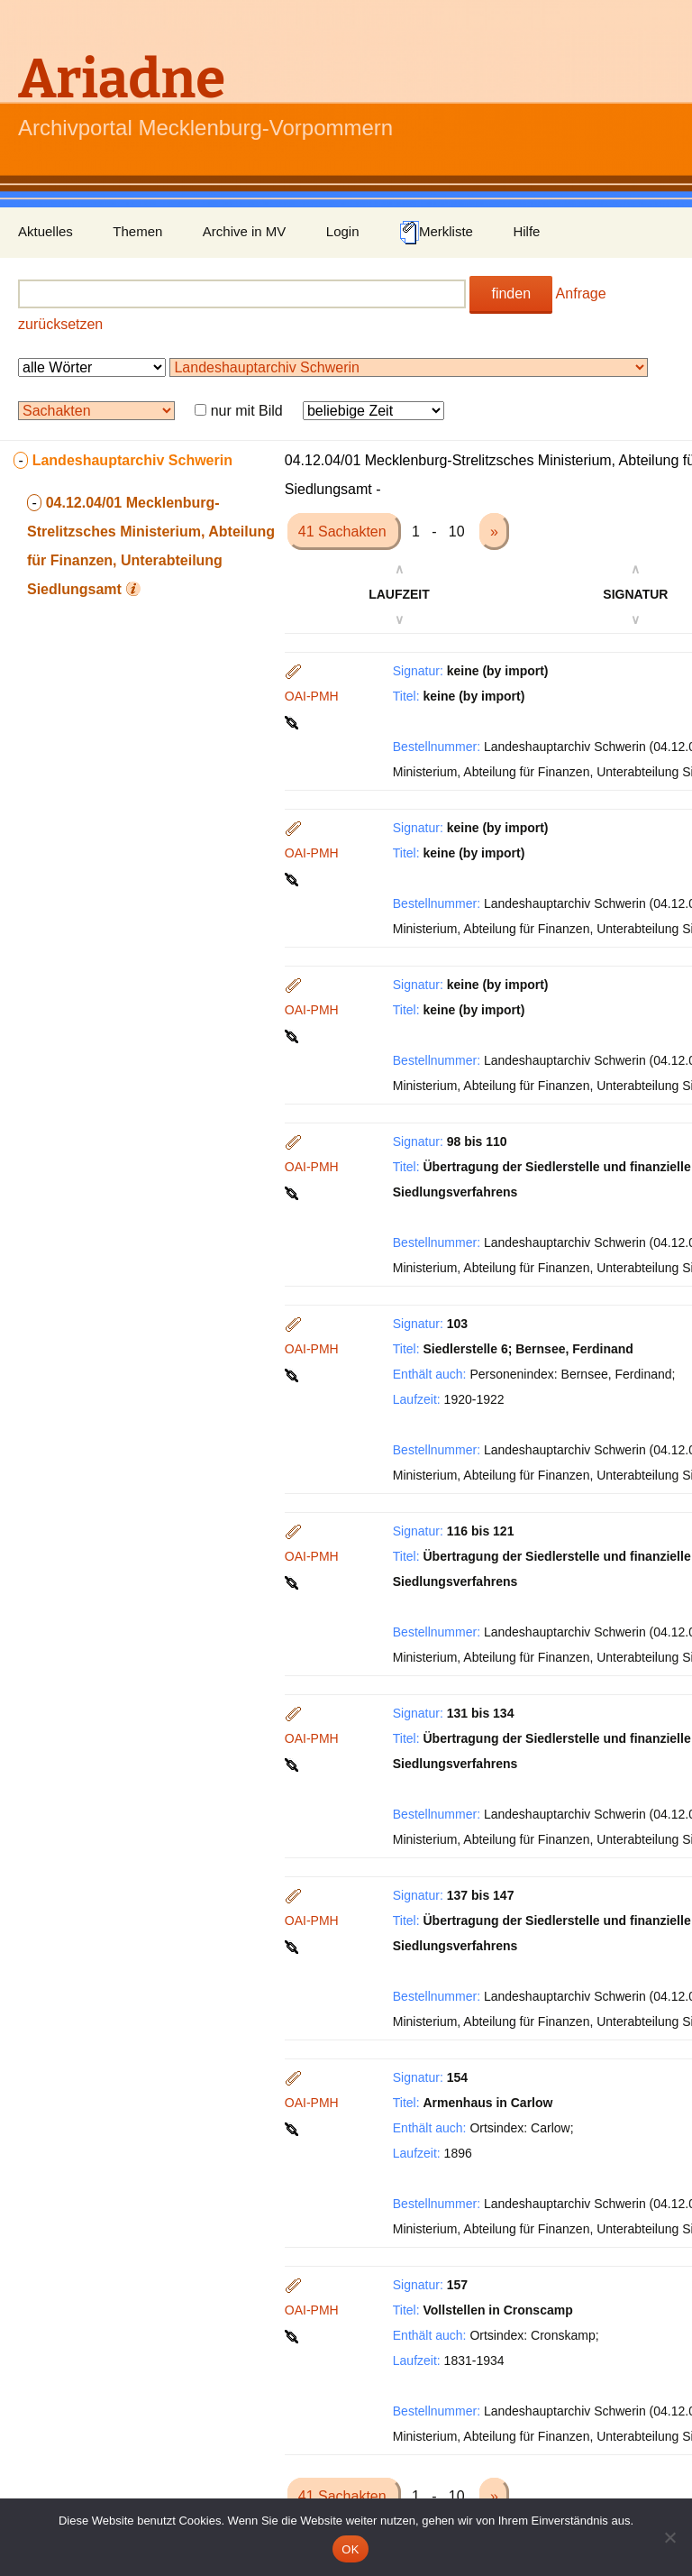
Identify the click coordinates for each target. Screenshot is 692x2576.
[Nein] (669, 2537)
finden (511, 293)
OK (350, 2549)
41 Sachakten (344, 531)
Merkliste (436, 232)
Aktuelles (45, 231)
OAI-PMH (312, 696)
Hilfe (526, 231)
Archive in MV (245, 231)
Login (343, 231)
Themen (137, 231)
